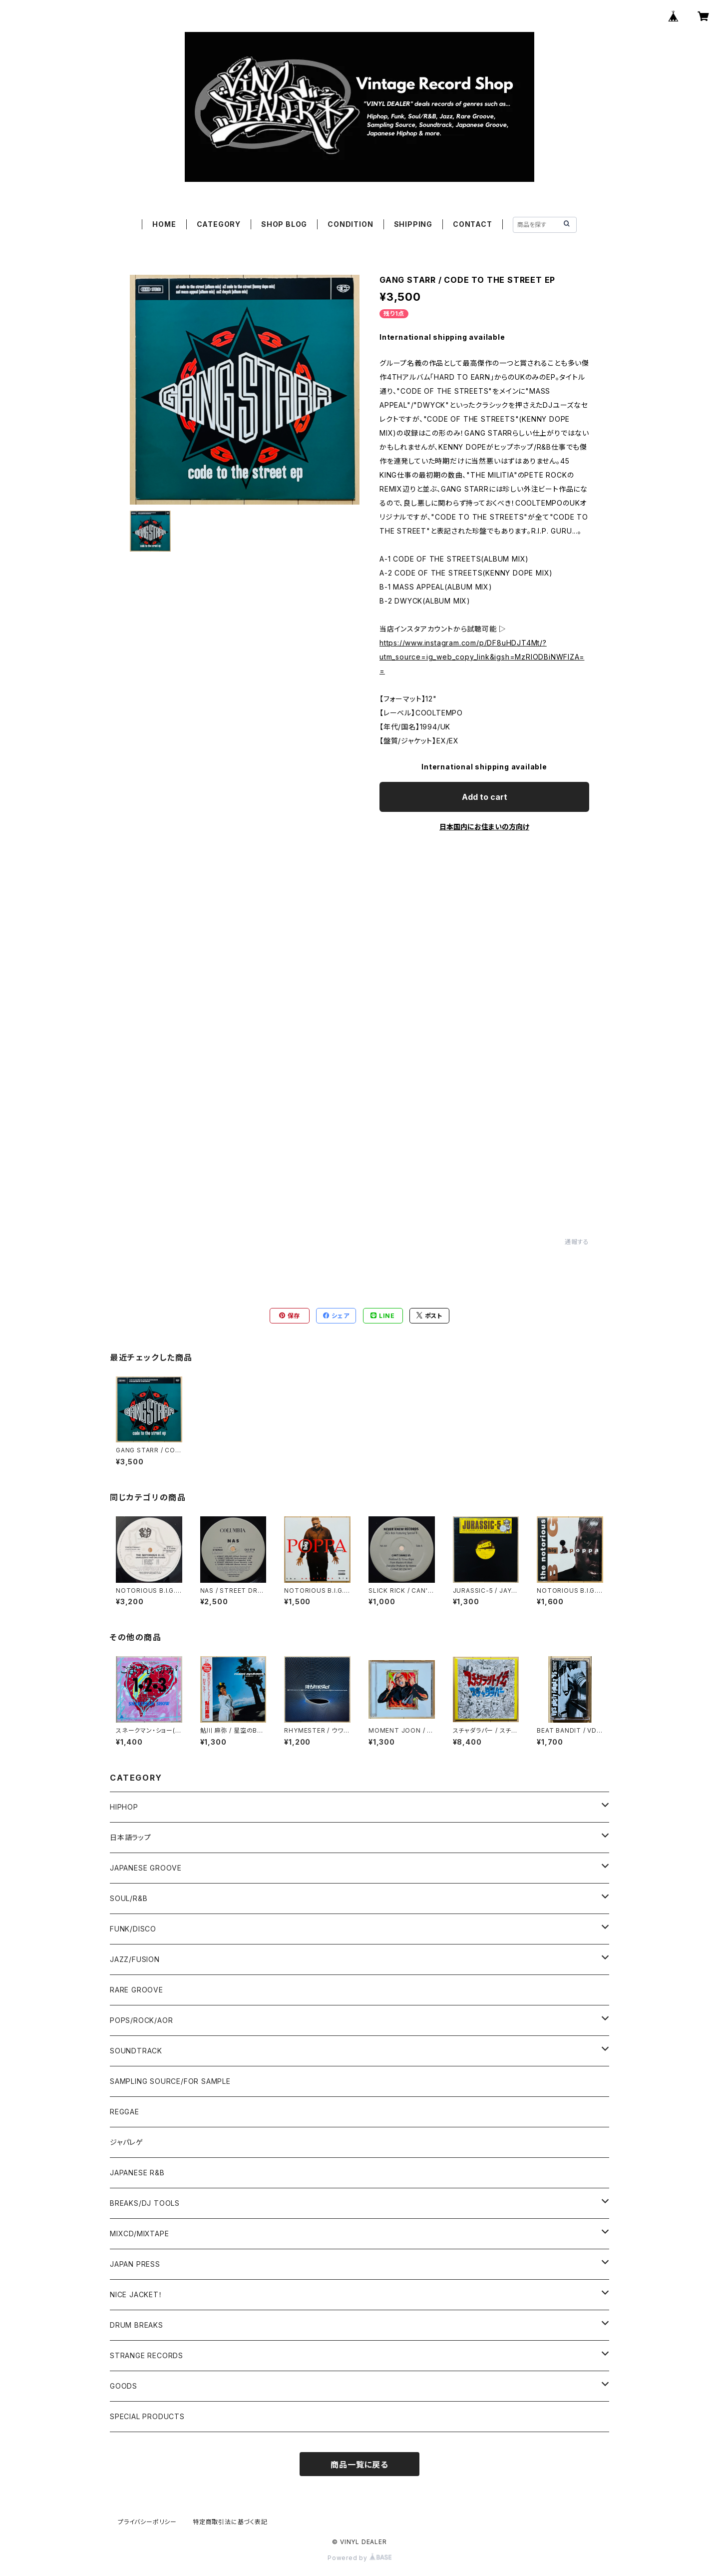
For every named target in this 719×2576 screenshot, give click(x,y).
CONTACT (472, 224)
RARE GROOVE (136, 1989)
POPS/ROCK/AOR (141, 2020)
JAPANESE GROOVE (146, 1868)
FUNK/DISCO (133, 1929)
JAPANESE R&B (137, 2172)
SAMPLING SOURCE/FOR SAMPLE (170, 2081)
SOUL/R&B (128, 1898)
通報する (577, 1242)
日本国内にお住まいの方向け (484, 826)
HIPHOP (124, 1807)
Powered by (359, 2558)
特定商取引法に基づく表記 (230, 2522)
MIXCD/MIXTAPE (139, 2233)
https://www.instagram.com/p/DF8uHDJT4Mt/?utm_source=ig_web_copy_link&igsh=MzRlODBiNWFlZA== (481, 657)
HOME (164, 224)
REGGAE (124, 2111)
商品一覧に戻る (359, 2465)
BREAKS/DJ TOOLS (145, 2203)
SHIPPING (413, 224)
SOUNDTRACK (136, 2050)
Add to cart (484, 797)
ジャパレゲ (126, 2142)
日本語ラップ (130, 1837)
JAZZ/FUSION (135, 1959)
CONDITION (350, 224)
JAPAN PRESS (135, 2264)
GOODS (123, 2386)
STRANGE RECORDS (146, 2355)
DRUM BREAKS (136, 2325)
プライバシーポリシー (147, 2522)
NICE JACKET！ (136, 2294)
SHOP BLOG (284, 224)
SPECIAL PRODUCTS (147, 2416)
